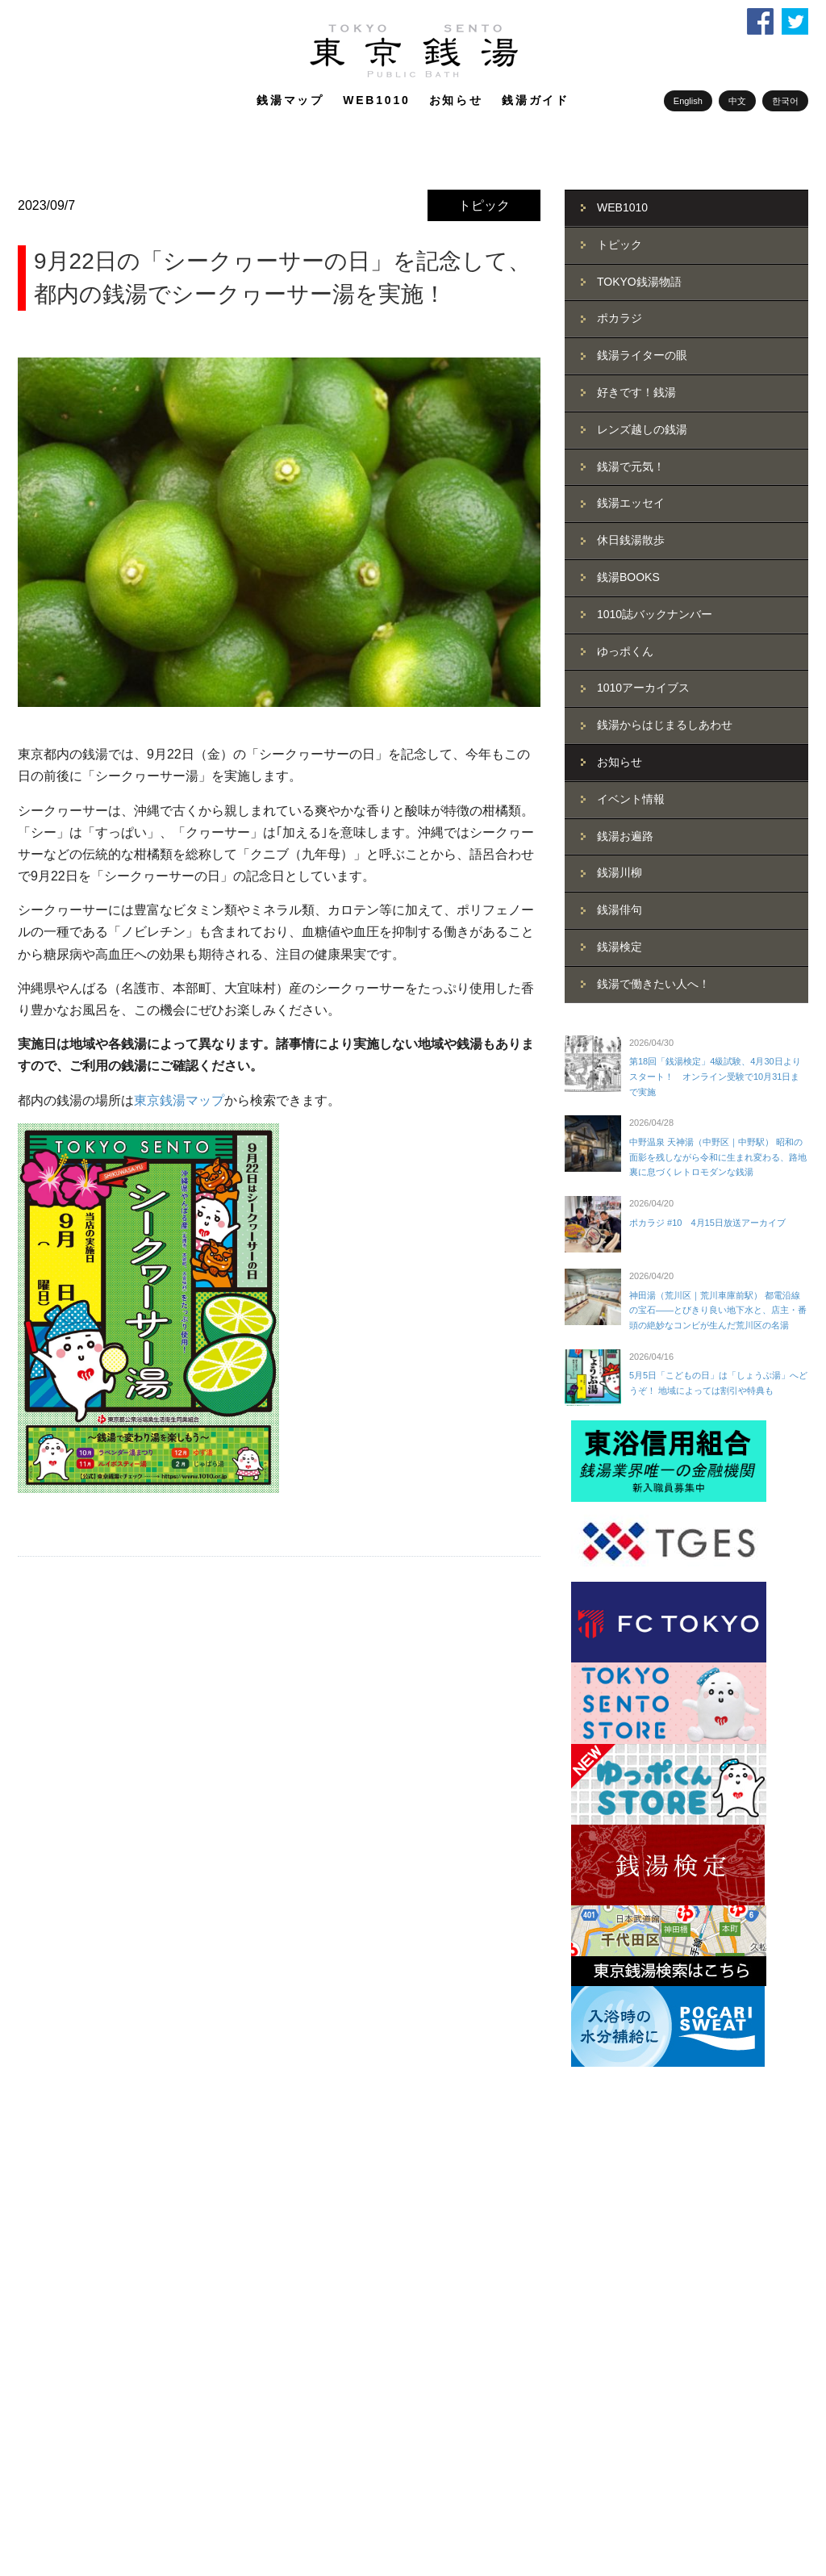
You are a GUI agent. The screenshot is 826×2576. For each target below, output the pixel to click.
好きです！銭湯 (636, 392)
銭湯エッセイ (631, 502)
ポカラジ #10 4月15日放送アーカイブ (707, 1222)
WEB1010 (376, 100)
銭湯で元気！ (631, 466)
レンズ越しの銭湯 (642, 429)
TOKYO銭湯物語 (639, 281)
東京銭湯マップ (179, 1100)
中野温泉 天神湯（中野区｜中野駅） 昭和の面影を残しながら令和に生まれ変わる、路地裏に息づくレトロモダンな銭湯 (718, 1157)
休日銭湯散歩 (631, 539)
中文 (737, 101)
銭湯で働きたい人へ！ (653, 983)
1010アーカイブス (643, 687)
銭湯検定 (619, 946)
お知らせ (456, 100)
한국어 (785, 101)
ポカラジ (619, 318)
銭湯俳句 (619, 909)
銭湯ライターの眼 (642, 355)
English (688, 101)
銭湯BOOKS (628, 577)
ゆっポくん (625, 651)
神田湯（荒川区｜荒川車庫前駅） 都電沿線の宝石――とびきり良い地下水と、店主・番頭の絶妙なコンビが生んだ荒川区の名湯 (718, 1310)
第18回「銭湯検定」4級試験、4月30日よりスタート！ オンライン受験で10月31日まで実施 (715, 1076)
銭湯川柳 (619, 872)
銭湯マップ (290, 100)
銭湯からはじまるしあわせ (664, 724)
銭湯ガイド (535, 100)
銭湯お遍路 (625, 836)
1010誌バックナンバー (654, 614)
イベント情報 (631, 798)
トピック (484, 205)
